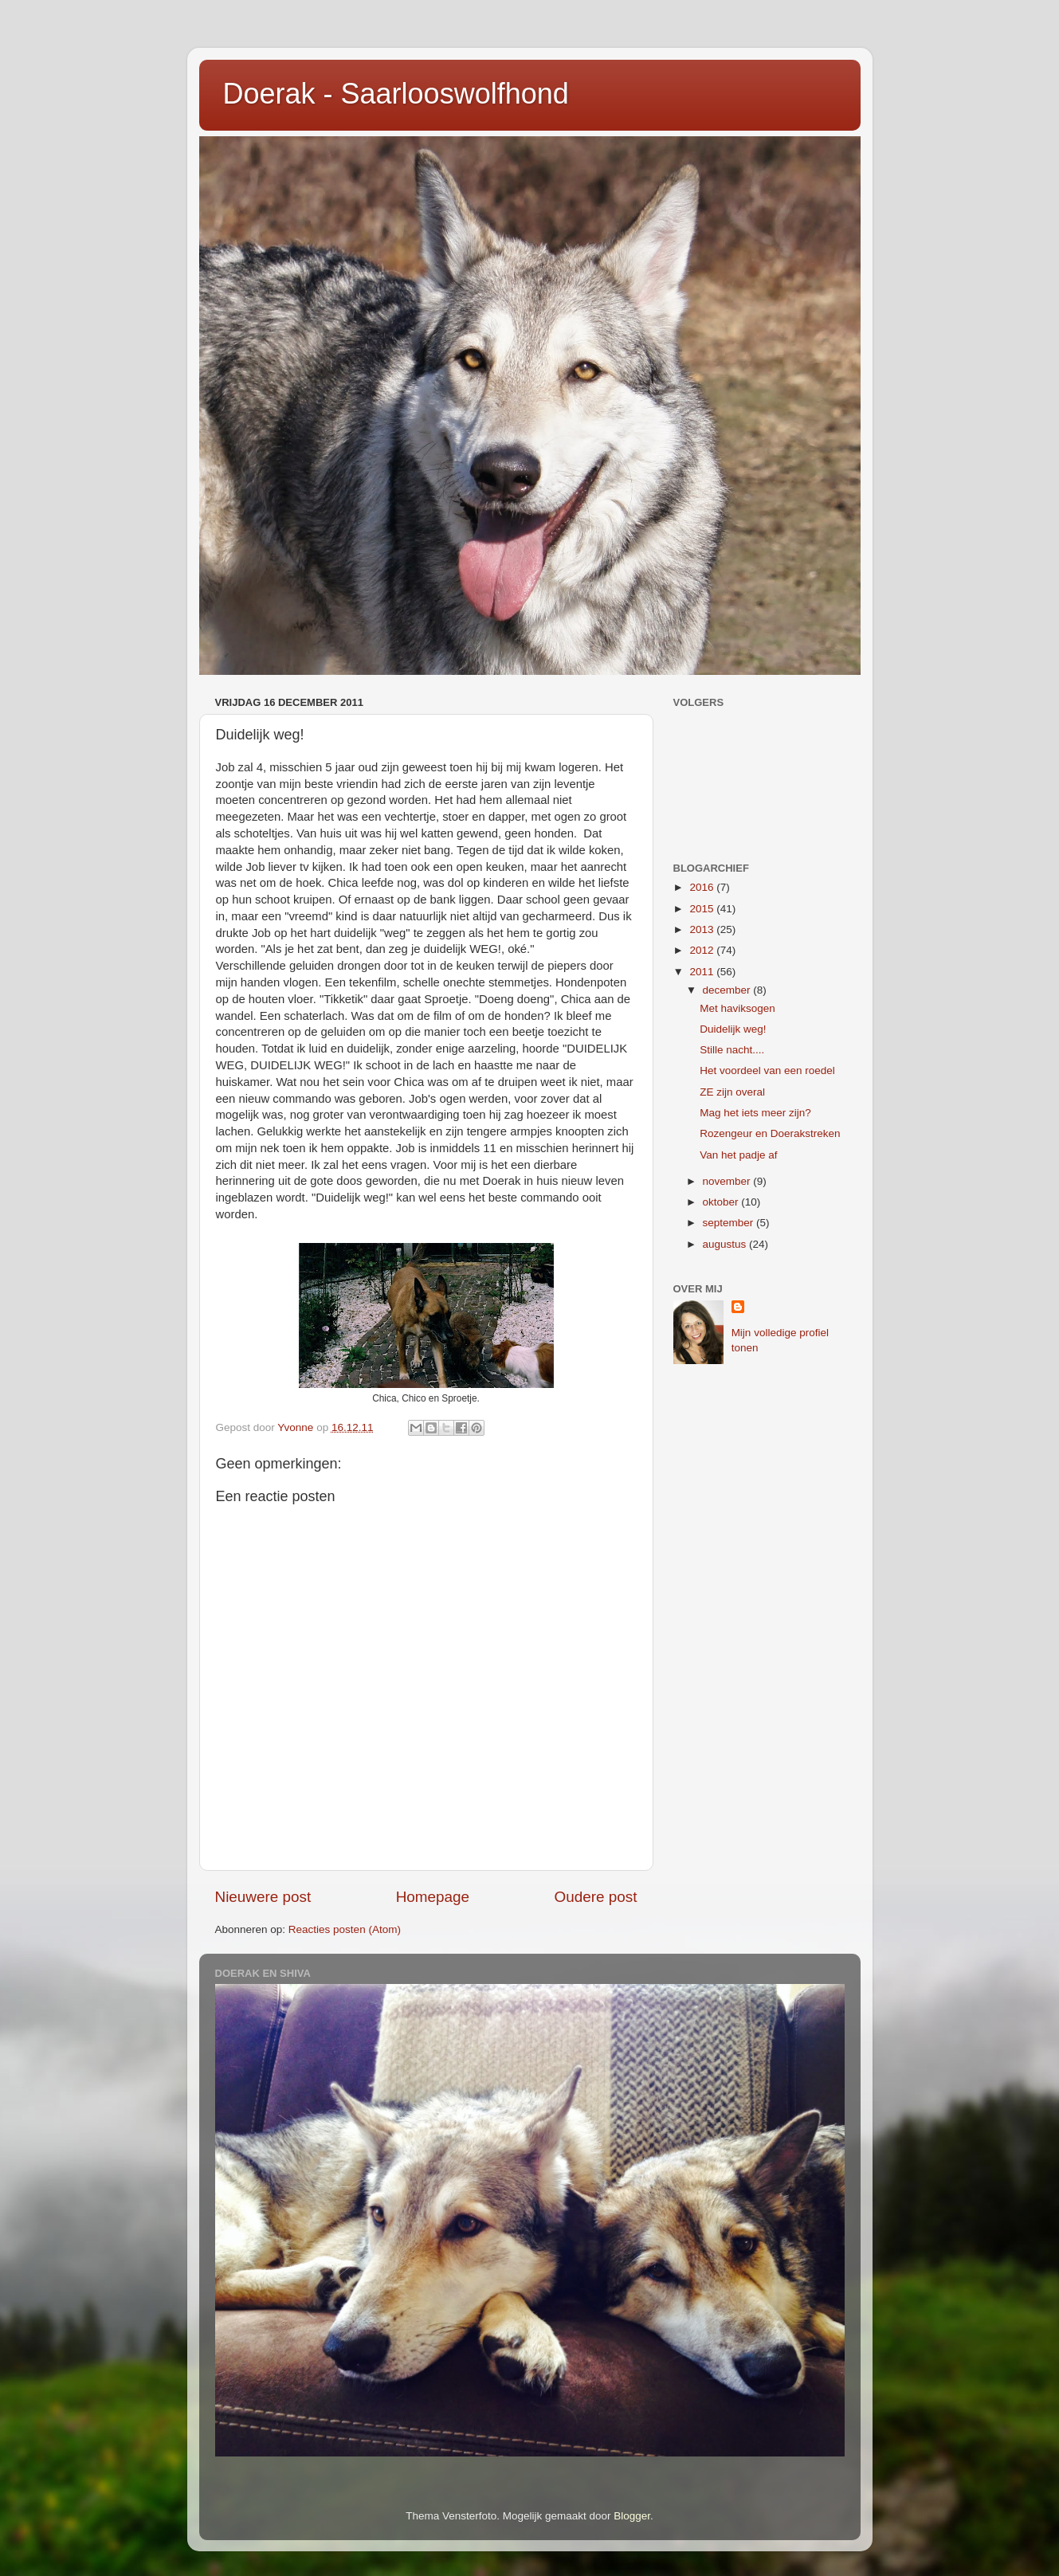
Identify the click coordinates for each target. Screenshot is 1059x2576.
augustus (726, 1244)
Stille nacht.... (732, 1050)
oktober (722, 1202)
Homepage (432, 1896)
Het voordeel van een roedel (767, 1070)
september (730, 1223)
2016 (702, 887)
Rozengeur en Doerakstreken (770, 1133)
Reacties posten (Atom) (344, 1929)
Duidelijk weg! (733, 1029)
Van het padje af (738, 1155)
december (728, 990)
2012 (702, 950)
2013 (702, 929)
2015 (702, 909)
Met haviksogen (737, 1008)
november (728, 1181)
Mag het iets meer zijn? (755, 1113)
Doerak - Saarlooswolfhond (396, 93)
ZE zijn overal (732, 1092)
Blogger (632, 2516)
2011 (702, 972)
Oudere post (596, 1896)
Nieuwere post (263, 1896)
